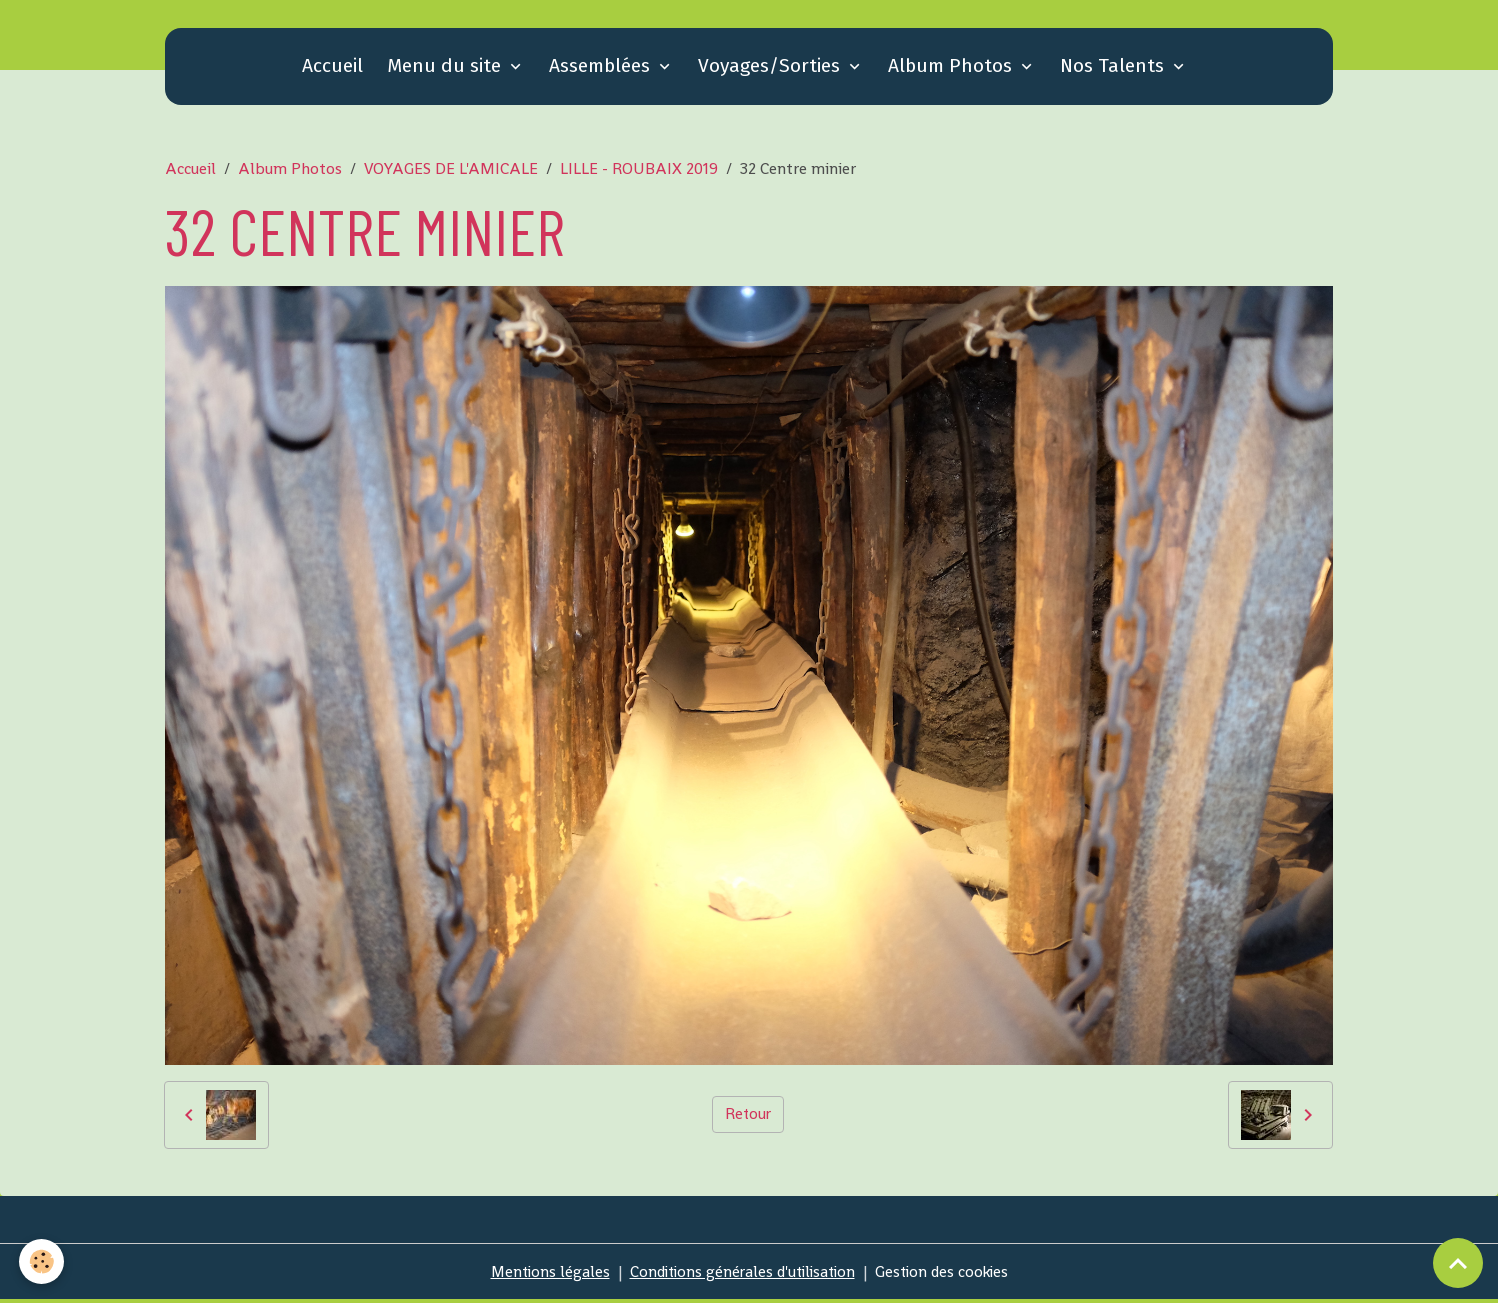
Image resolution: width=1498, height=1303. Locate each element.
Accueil (332, 69)
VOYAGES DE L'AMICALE (451, 172)
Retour (748, 1117)
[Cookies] (42, 1261)
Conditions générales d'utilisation (741, 1274)
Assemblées (602, 69)
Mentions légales (542, 1274)
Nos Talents (1114, 69)
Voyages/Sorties (771, 69)
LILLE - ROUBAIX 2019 (639, 172)
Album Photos (952, 69)
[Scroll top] (1458, 1263)
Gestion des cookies (948, 1274)
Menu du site (446, 69)
